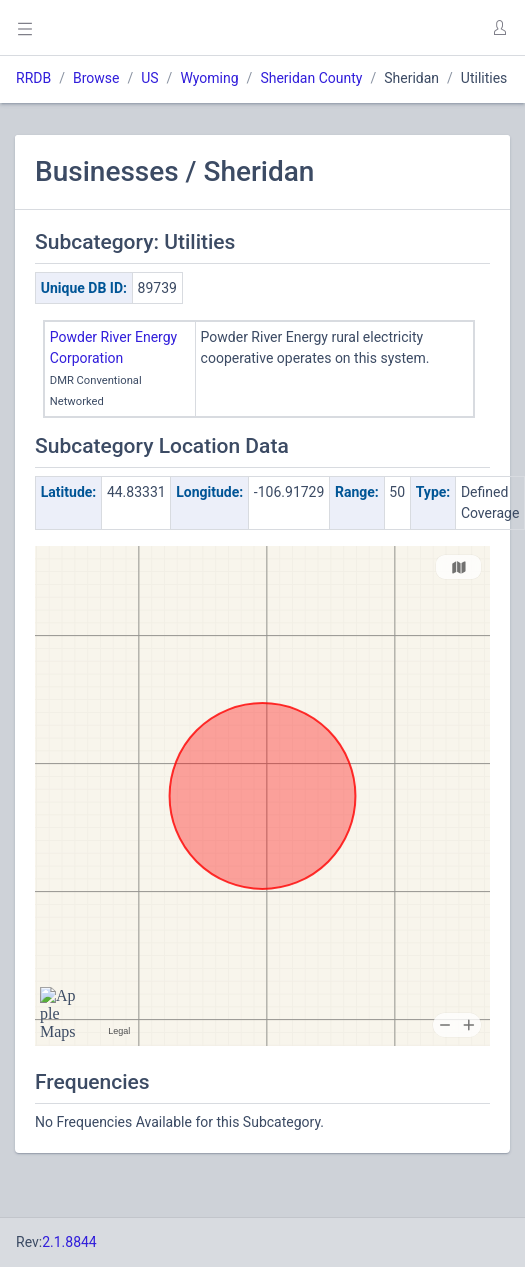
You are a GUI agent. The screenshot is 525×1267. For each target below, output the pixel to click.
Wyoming (209, 78)
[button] (499, 28)
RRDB (33, 78)
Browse (96, 78)
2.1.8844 (69, 1242)
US (149, 78)
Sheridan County (311, 78)
